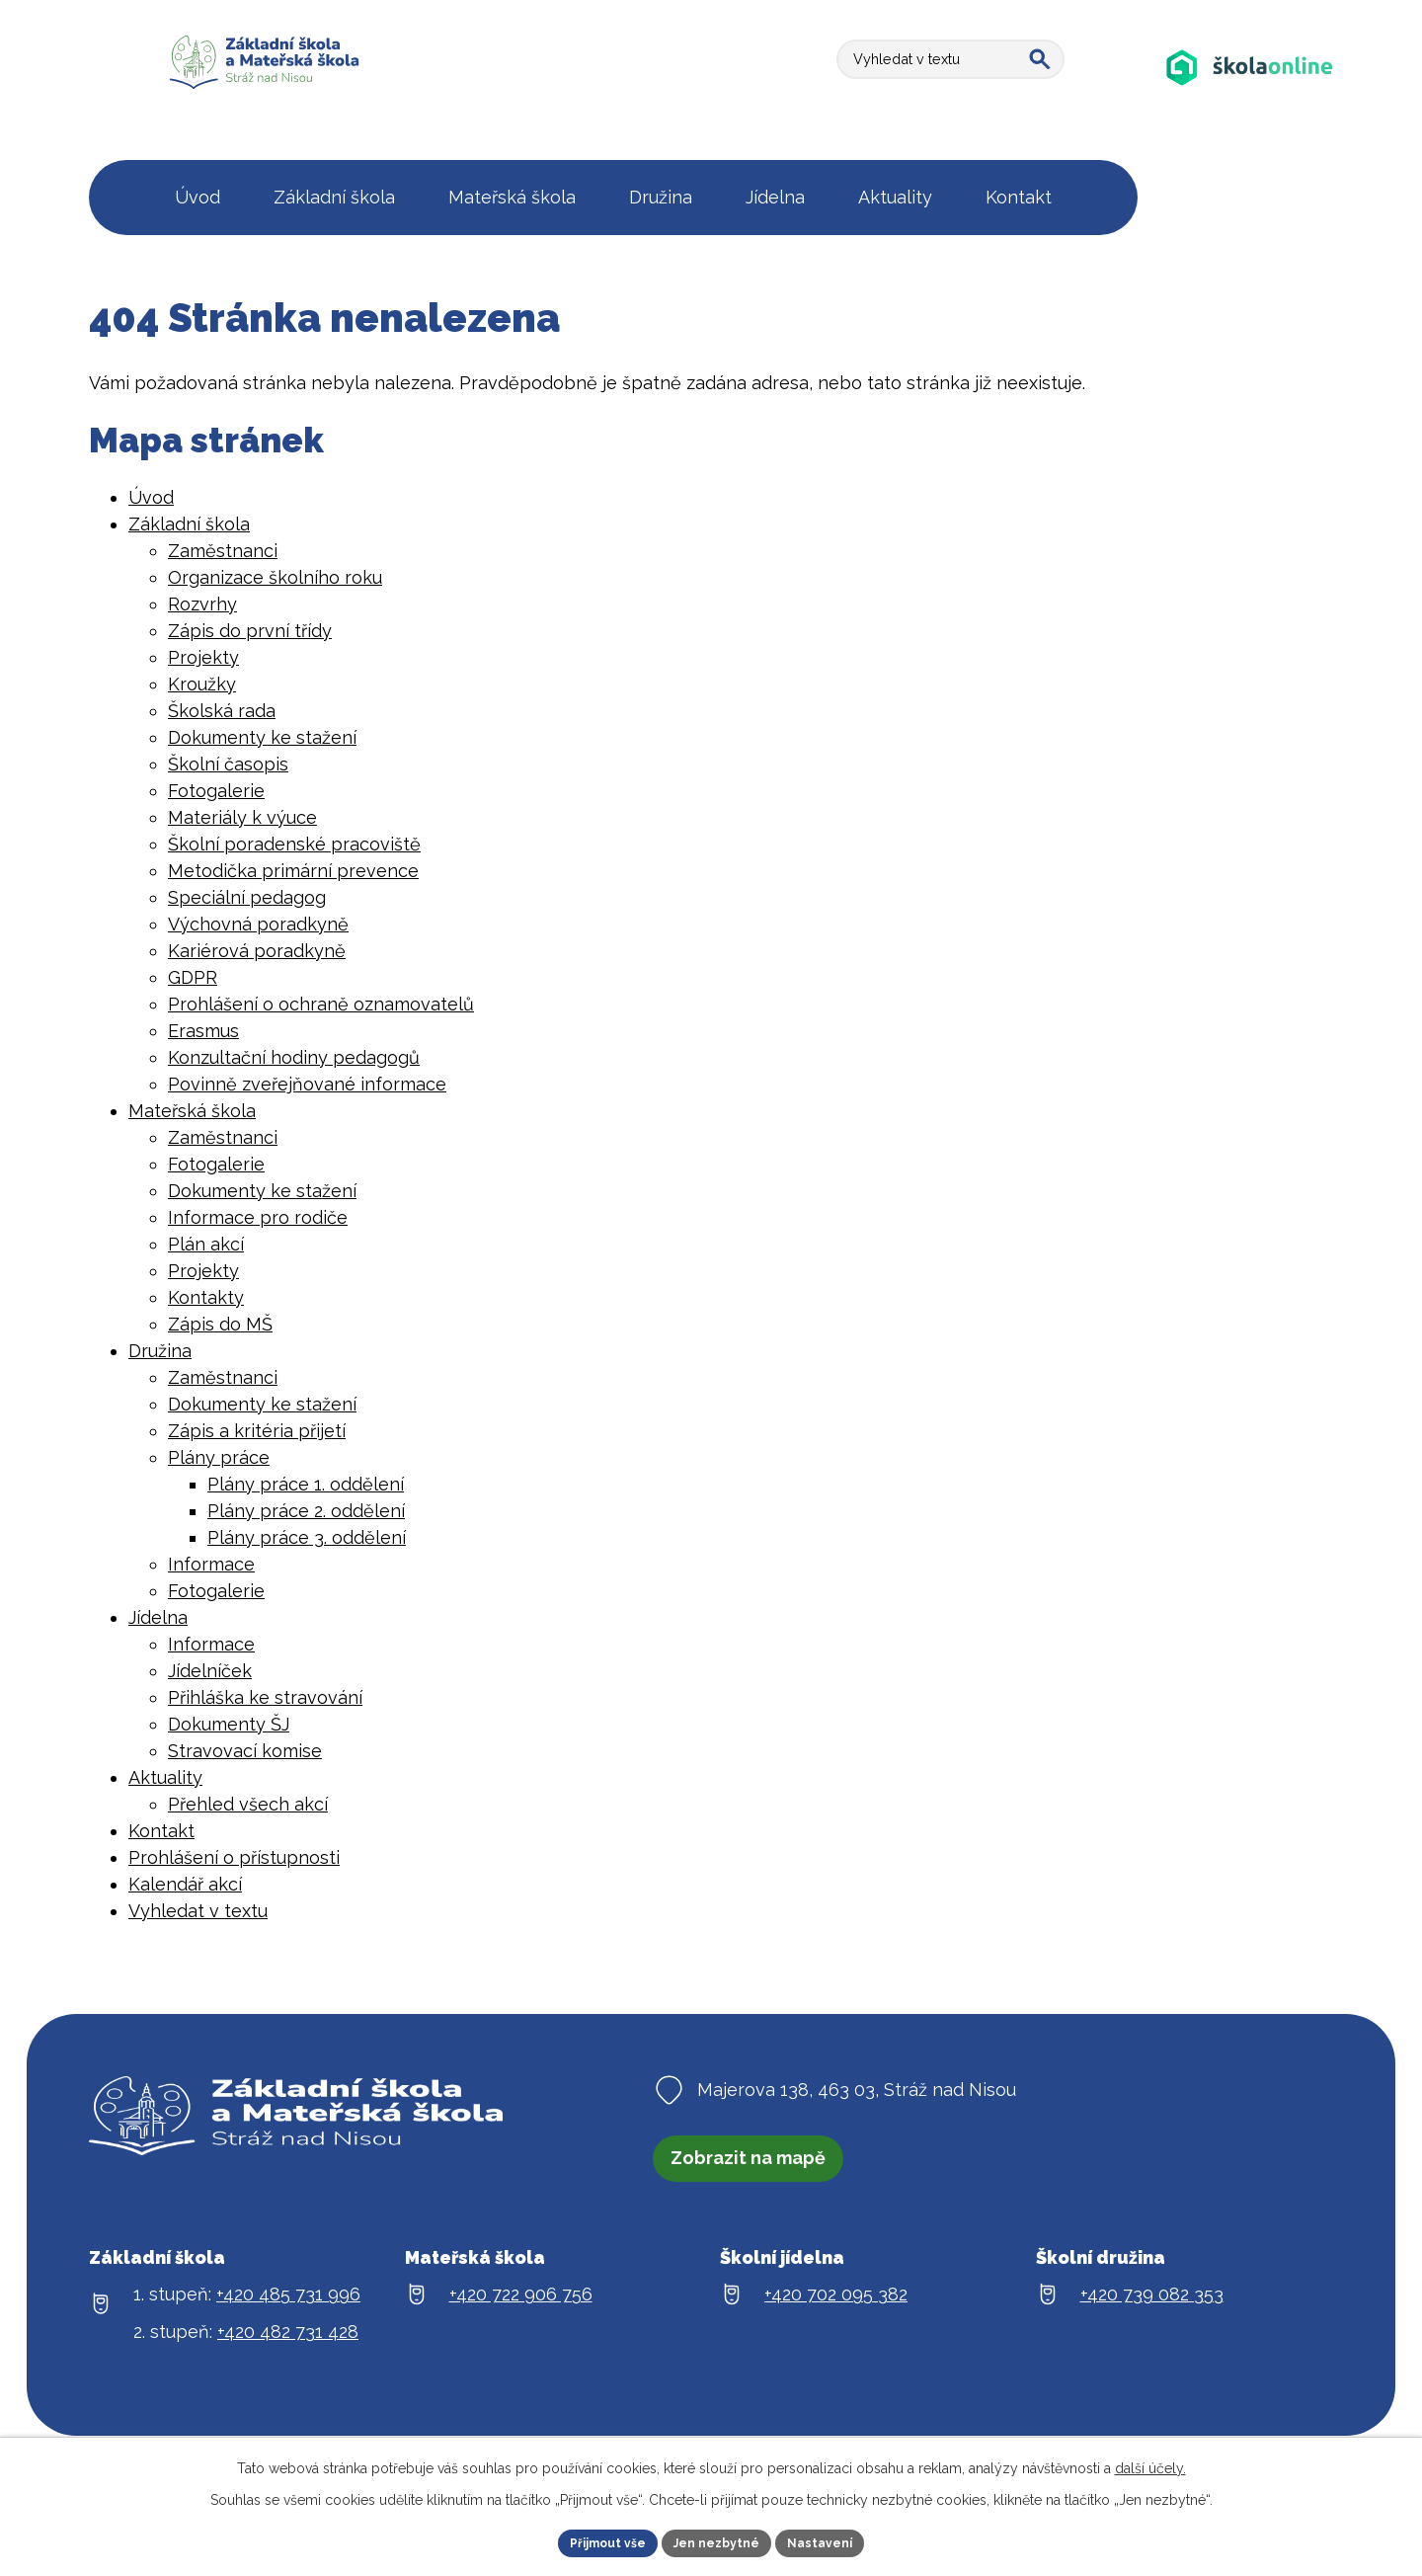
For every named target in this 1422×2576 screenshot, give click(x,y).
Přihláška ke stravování (265, 1697)
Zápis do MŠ (220, 1324)
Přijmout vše (595, 2540)
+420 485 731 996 (288, 2307)
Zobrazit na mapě (761, 2164)
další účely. (1150, 2463)
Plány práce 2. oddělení (306, 1510)
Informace (211, 1564)
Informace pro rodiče (258, 1217)
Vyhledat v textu (198, 1910)
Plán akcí (206, 1244)
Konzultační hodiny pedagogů (294, 1057)
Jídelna (158, 1617)
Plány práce (219, 1457)
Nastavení (835, 2540)
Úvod (151, 497)
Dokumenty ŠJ (228, 1724)
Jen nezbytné (719, 2540)
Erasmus (203, 1030)
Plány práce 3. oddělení (306, 1537)
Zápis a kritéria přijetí (257, 1430)
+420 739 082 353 (1152, 2307)
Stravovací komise (245, 1750)
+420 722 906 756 (520, 2307)
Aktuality (165, 1777)
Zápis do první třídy (250, 630)
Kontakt (161, 1830)
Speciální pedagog (247, 897)
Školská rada (222, 710)
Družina (160, 1350)
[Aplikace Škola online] (1249, 86)
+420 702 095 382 (836, 2307)
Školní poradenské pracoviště (294, 844)
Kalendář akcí (185, 1884)
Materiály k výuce (242, 817)
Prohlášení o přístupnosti (234, 1857)
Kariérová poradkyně (257, 950)
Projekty (203, 657)
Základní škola (189, 524)
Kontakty (206, 1297)
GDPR (192, 977)
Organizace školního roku (275, 577)
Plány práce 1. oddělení (305, 1484)
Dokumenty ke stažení (262, 737)
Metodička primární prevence (293, 870)
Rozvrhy (202, 604)
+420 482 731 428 (287, 2345)
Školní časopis (228, 764)
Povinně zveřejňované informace (307, 1084)
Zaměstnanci (222, 550)
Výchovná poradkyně (258, 924)
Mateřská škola (192, 1110)
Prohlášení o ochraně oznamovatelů (321, 1004)
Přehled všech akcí (248, 1804)
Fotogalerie (216, 790)
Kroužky (202, 684)
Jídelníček (210, 1670)
